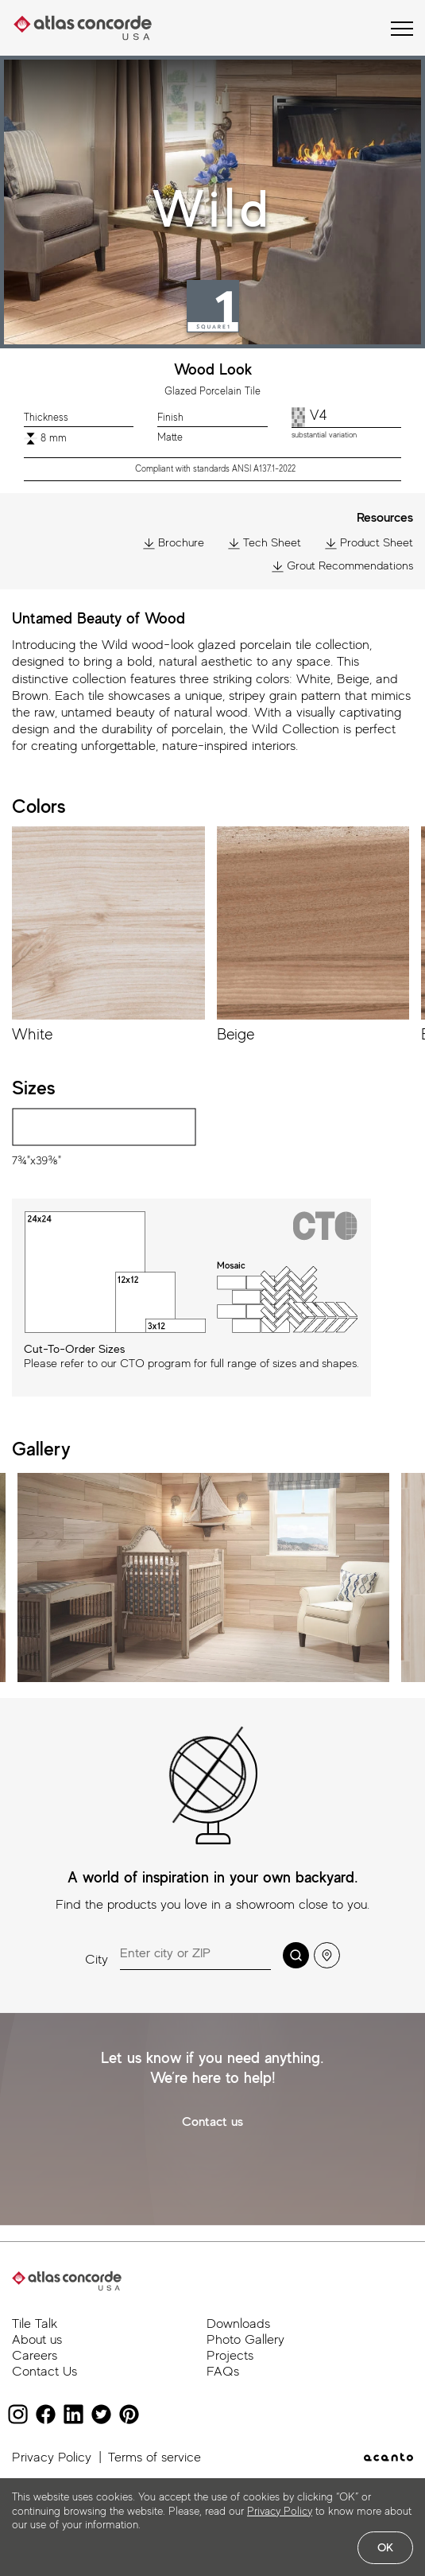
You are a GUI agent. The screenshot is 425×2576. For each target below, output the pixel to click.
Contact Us (44, 2371)
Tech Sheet (264, 543)
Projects (230, 2355)
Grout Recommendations (342, 566)
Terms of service (154, 2457)
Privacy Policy (51, 2457)
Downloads (238, 2323)
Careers (34, 2355)
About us (37, 2339)
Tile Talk (34, 2323)
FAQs (223, 2371)
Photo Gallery (245, 2339)
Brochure (173, 543)
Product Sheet (369, 543)
